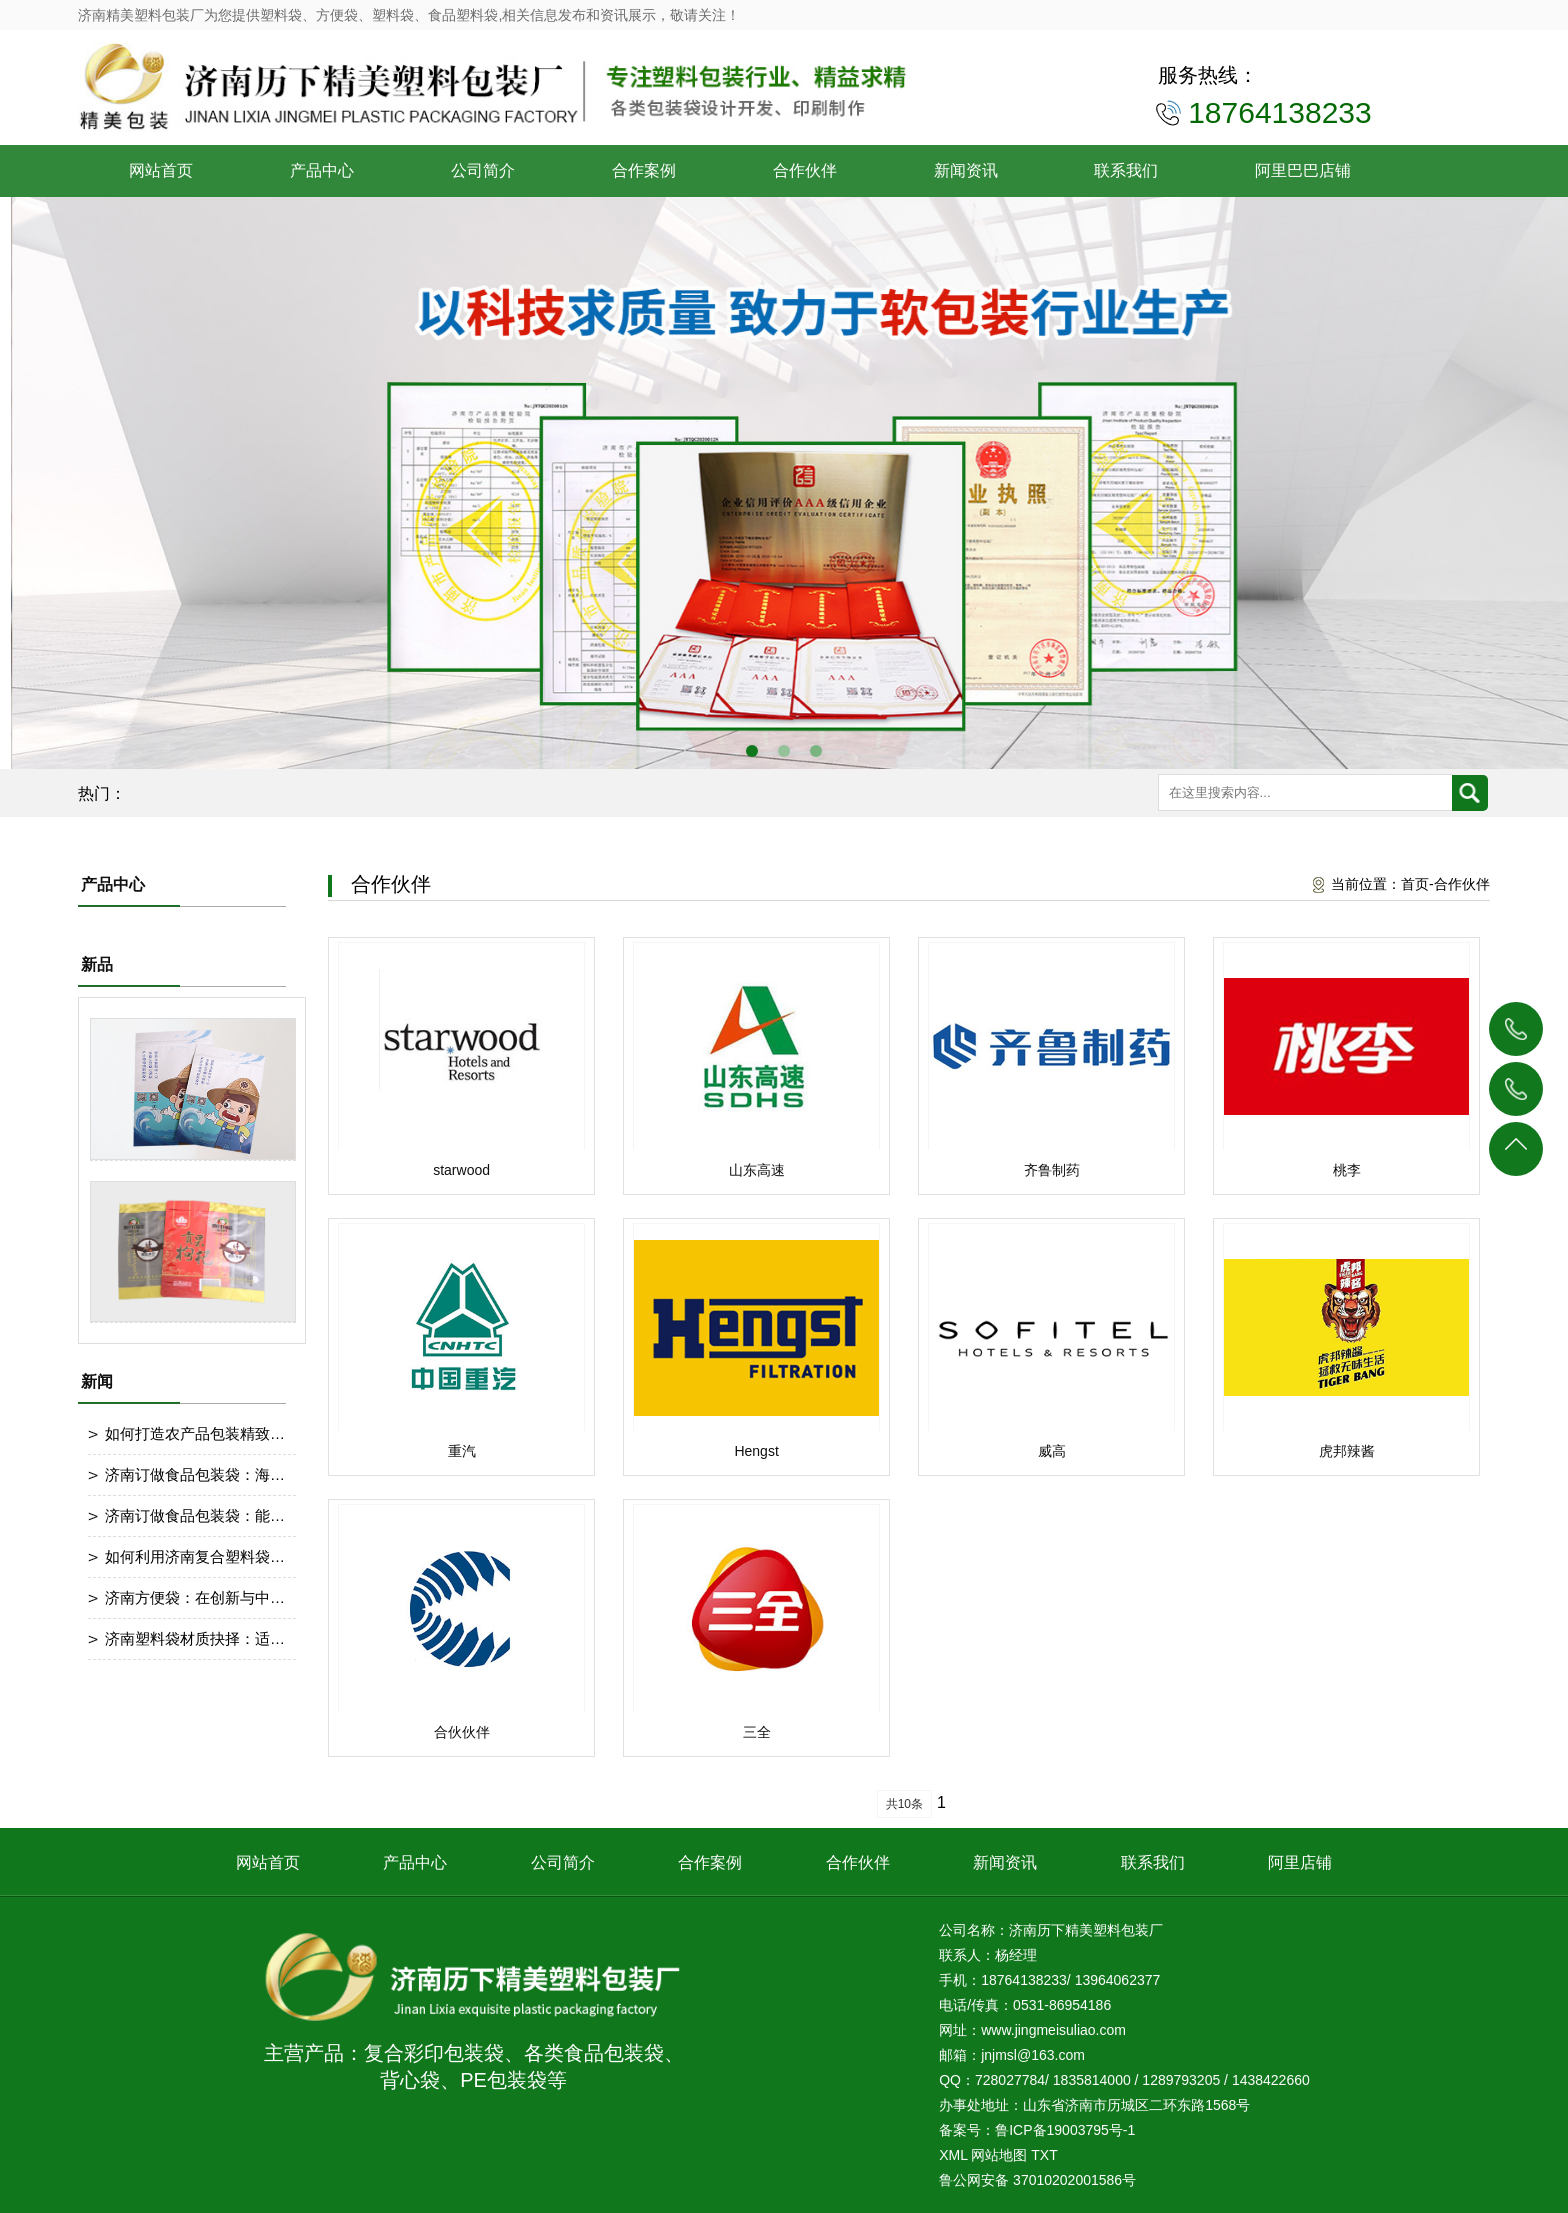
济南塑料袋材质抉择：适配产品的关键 (195, 1638)
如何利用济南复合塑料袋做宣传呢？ (195, 1556)
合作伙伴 (805, 170)
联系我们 (1126, 170)
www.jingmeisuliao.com (1053, 2030)
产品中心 (322, 170)
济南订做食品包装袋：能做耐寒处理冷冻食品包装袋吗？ (195, 1515)
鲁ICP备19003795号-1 (1065, 2130)
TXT (1044, 2155)
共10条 (904, 1804)
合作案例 (644, 170)
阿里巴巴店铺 (1303, 170)
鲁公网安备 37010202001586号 (1037, 2180)
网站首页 (161, 170)
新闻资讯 (966, 170)
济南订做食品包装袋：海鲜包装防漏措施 (195, 1474)
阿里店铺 (1300, 1862)
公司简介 (483, 170)
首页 (1415, 884)
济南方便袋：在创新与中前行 (195, 1597)
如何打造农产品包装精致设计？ (195, 1433)
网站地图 (999, 2155)
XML (953, 2155)
